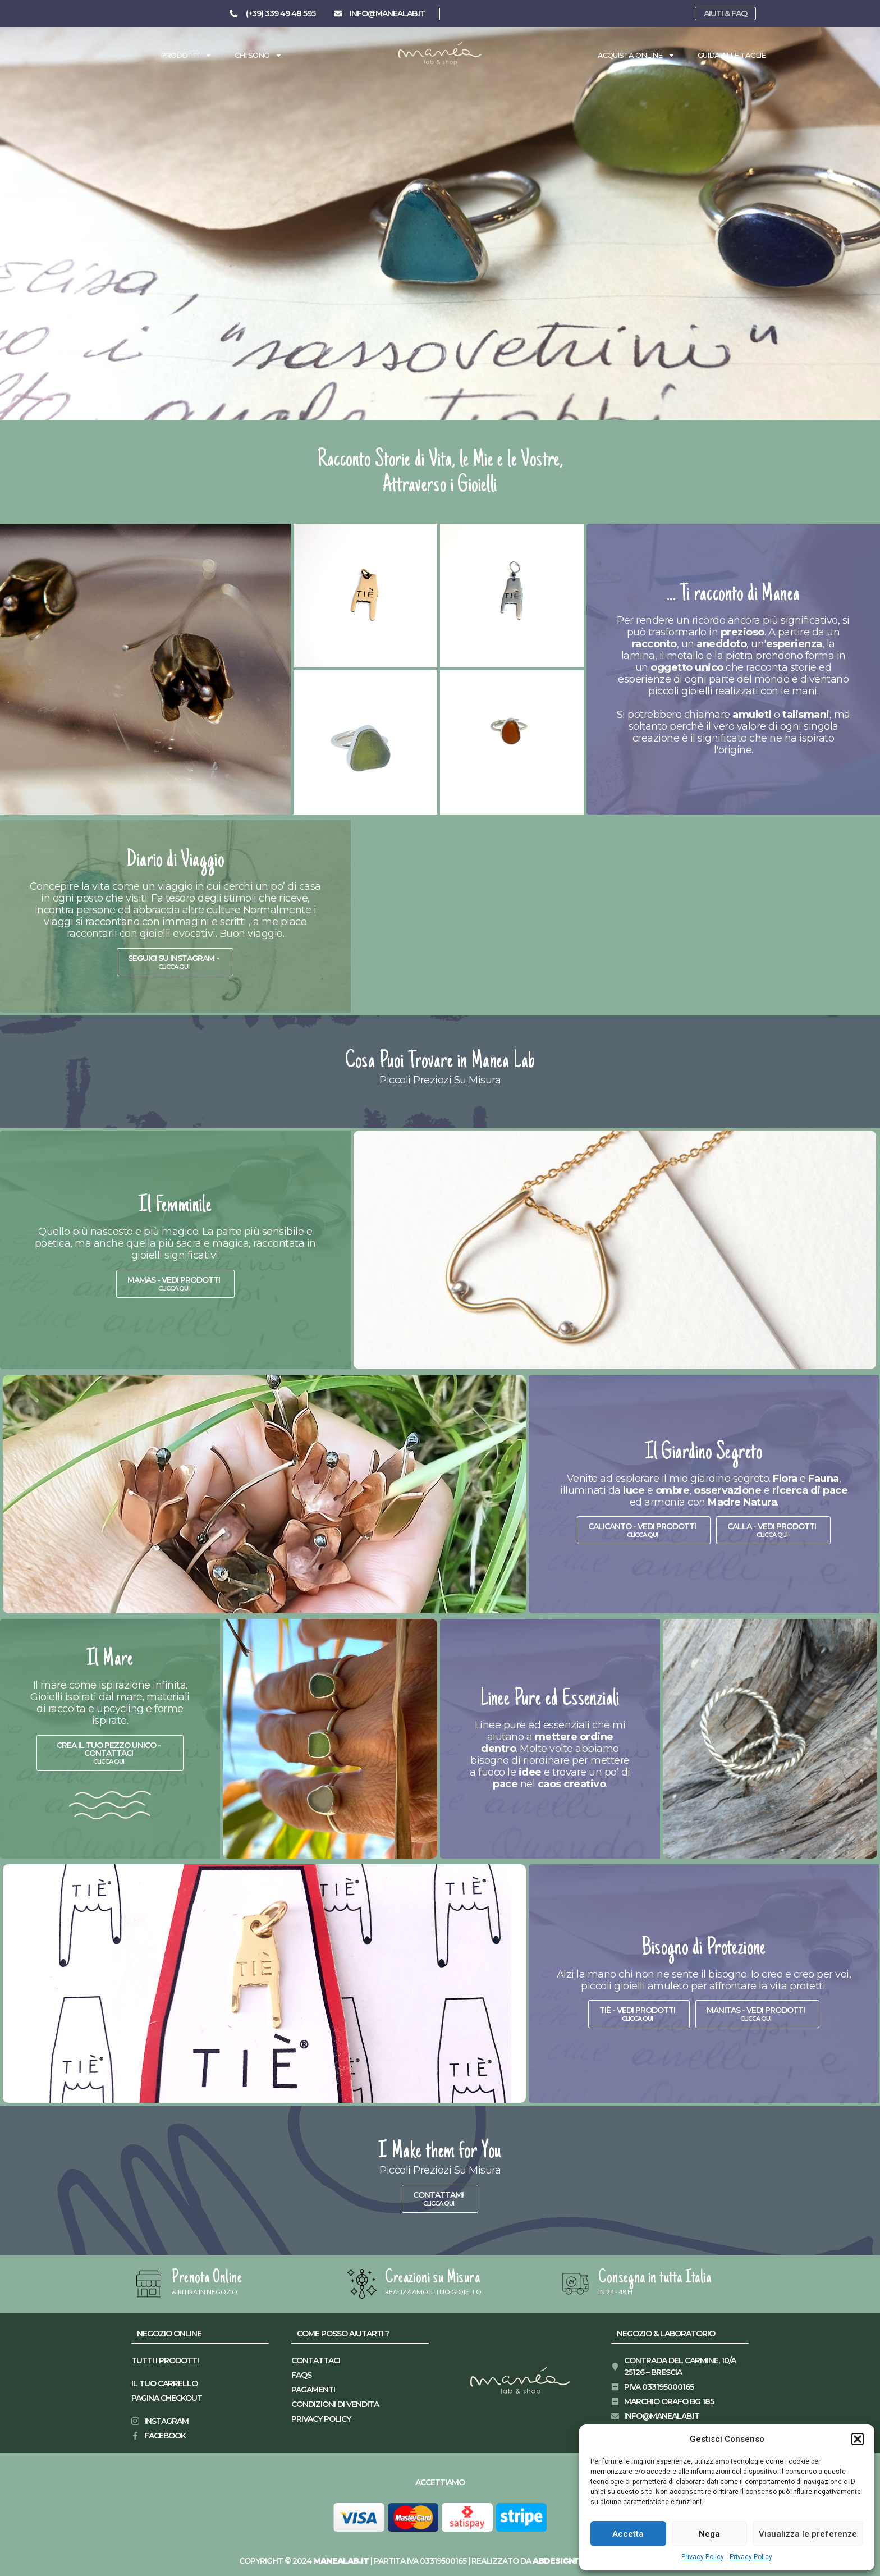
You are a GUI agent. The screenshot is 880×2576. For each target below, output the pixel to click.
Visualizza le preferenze (808, 2534)
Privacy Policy (702, 2557)
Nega (709, 2534)
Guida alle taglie (732, 55)
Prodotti (186, 55)
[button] (857, 2439)
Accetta (628, 2534)
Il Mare (110, 1659)
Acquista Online (636, 55)
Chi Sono (258, 55)
